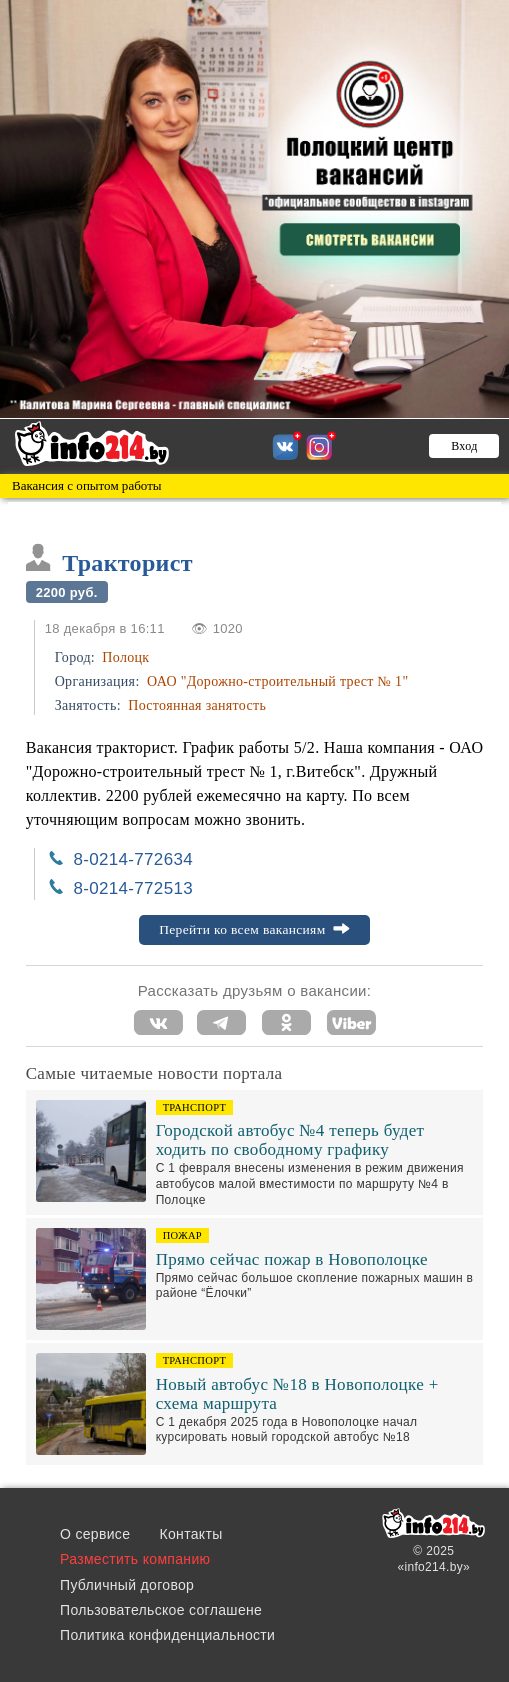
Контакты (191, 1534)
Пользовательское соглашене (161, 1610)
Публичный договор (127, 1585)
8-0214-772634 (132, 859)
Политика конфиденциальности (167, 1635)
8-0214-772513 (132, 888)
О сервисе (95, 1534)
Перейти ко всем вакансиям (254, 929)
